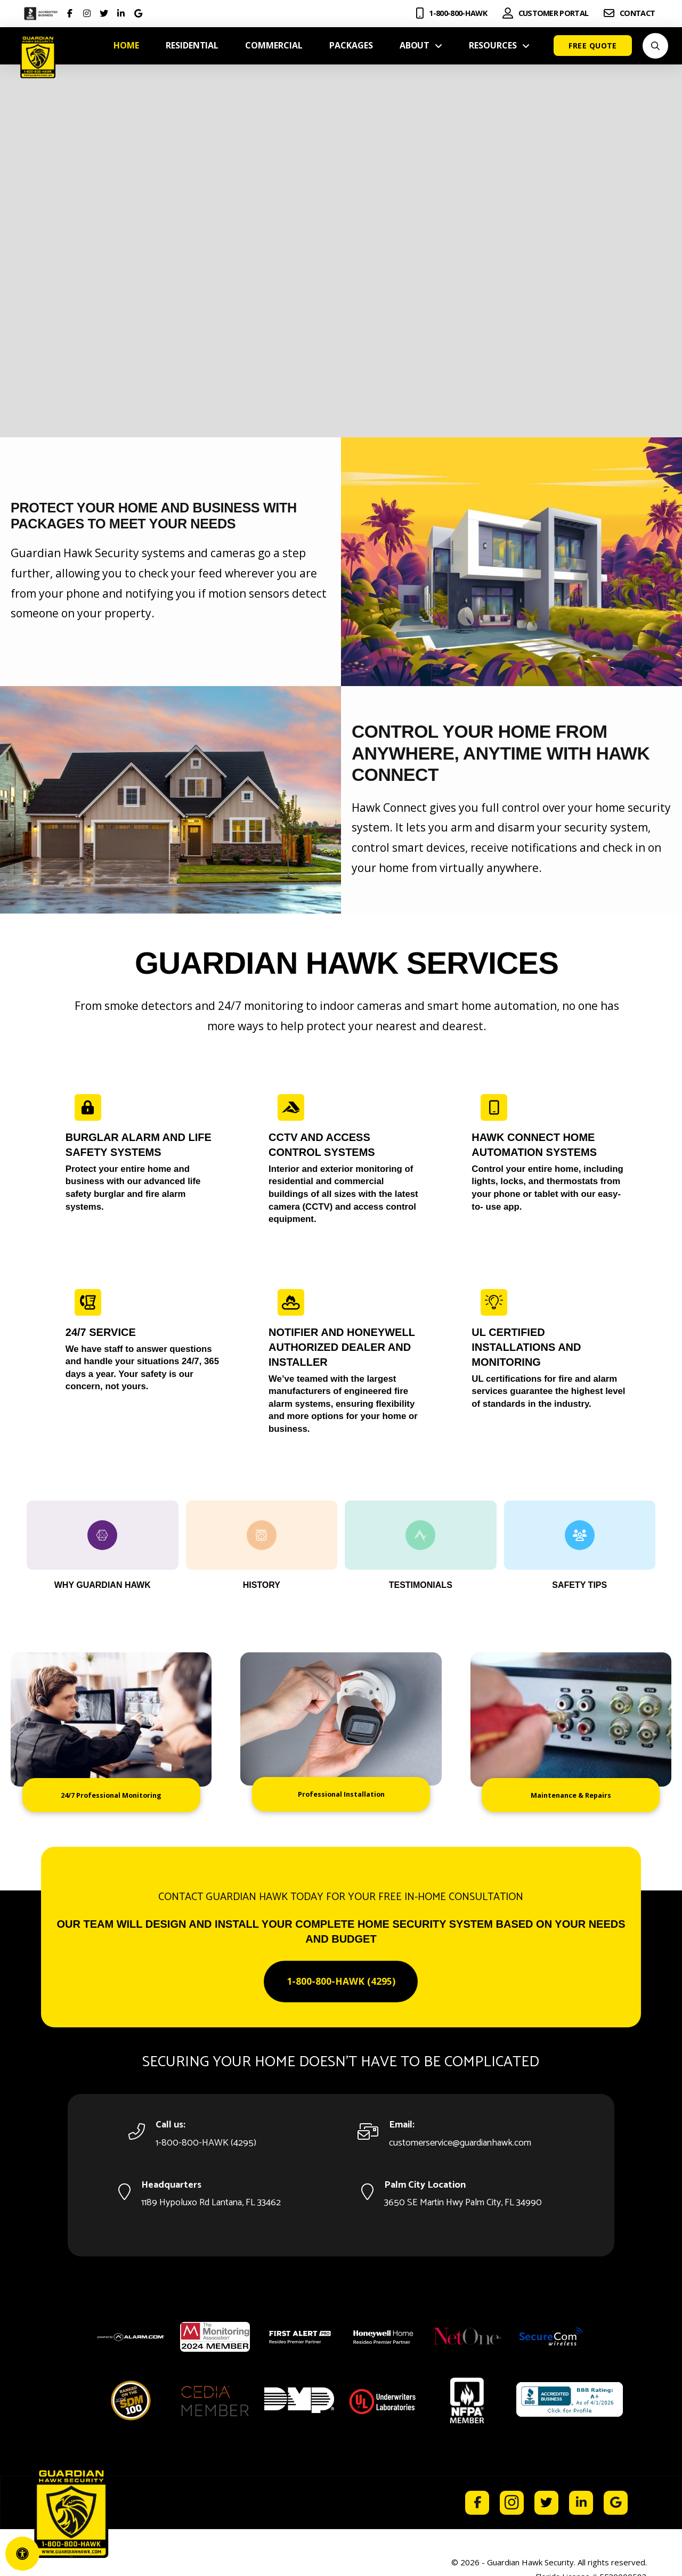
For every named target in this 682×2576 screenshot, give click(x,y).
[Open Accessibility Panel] (22, 2554)
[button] (655, 46)
